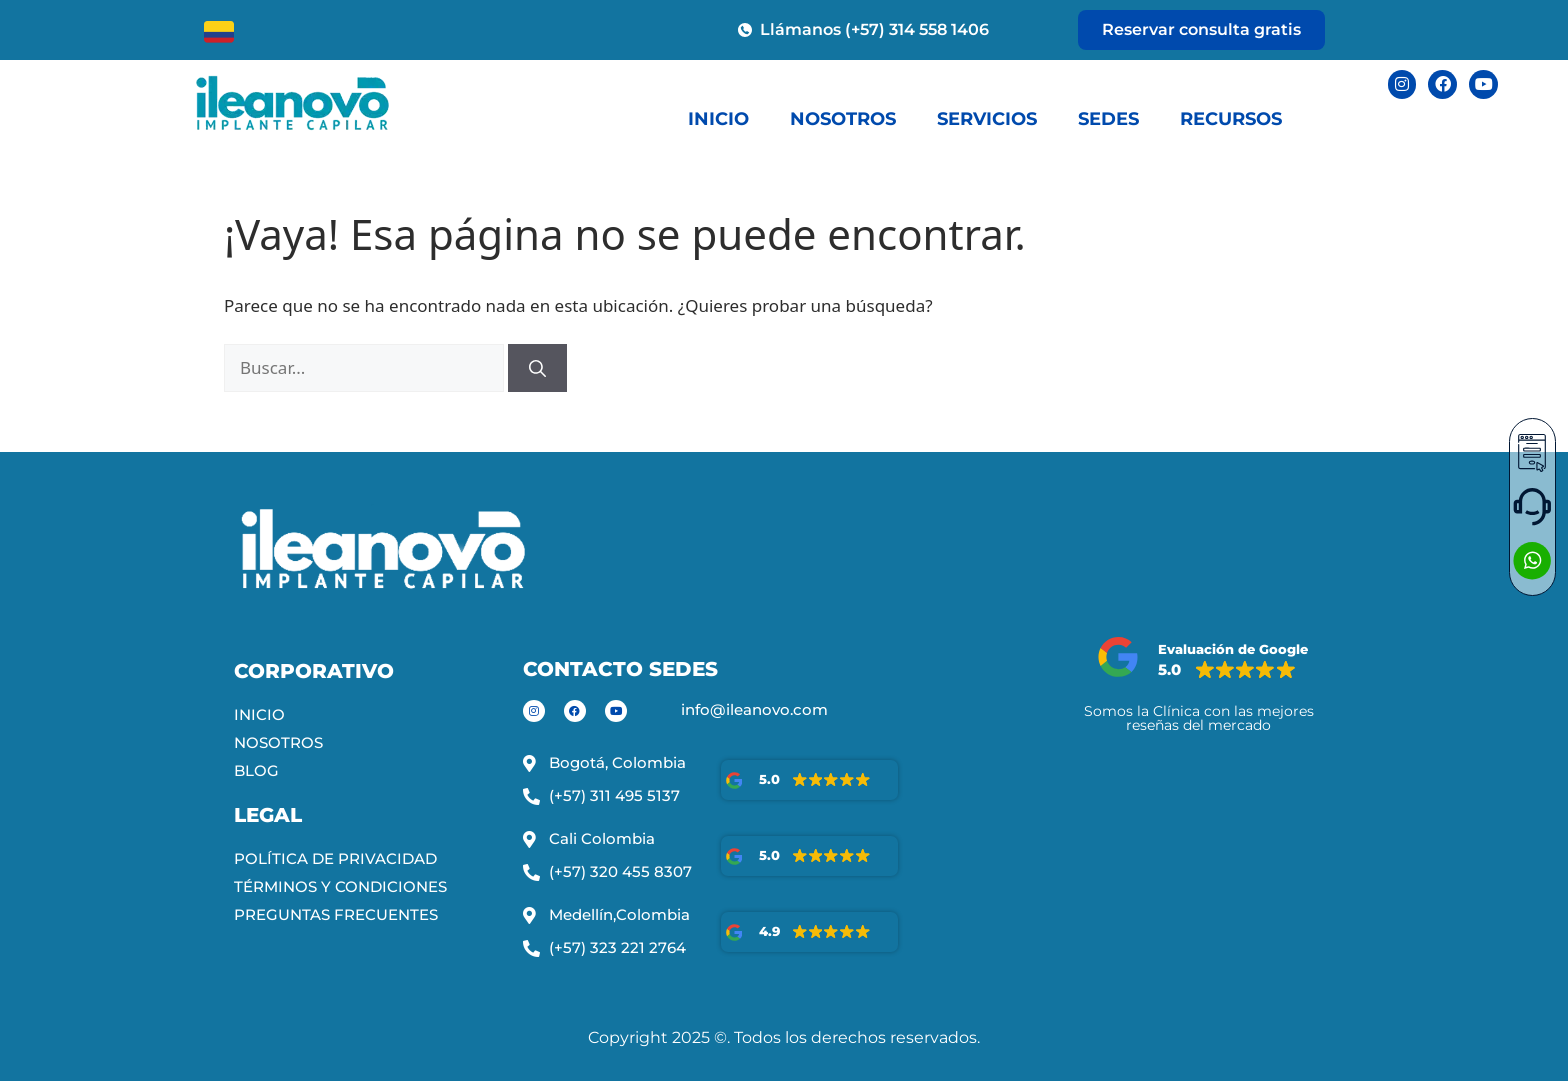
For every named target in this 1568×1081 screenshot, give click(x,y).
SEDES (1108, 119)
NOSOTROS (843, 119)
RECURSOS (1231, 119)
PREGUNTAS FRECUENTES (336, 914)
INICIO (718, 119)
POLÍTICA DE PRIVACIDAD (335, 858)
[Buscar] (537, 368)
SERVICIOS (987, 119)
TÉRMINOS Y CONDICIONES (340, 886)
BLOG (256, 770)
